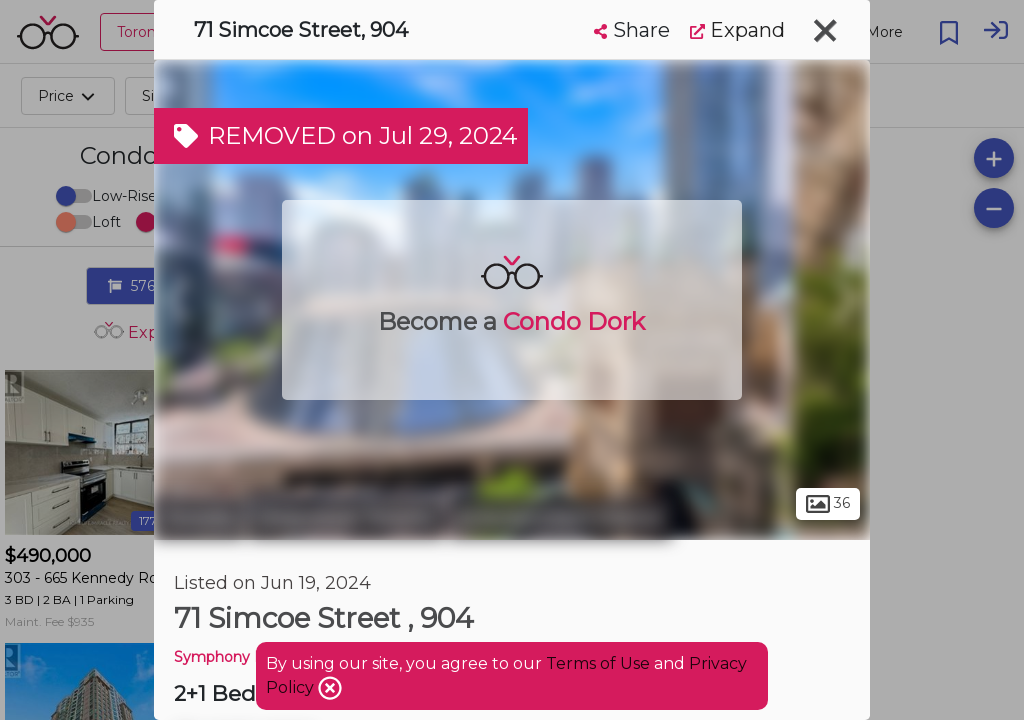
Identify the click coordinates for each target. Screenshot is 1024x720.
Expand (737, 30)
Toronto (199, 518)
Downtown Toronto (346, 518)
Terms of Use (598, 663)
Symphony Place (233, 657)
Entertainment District (560, 518)
